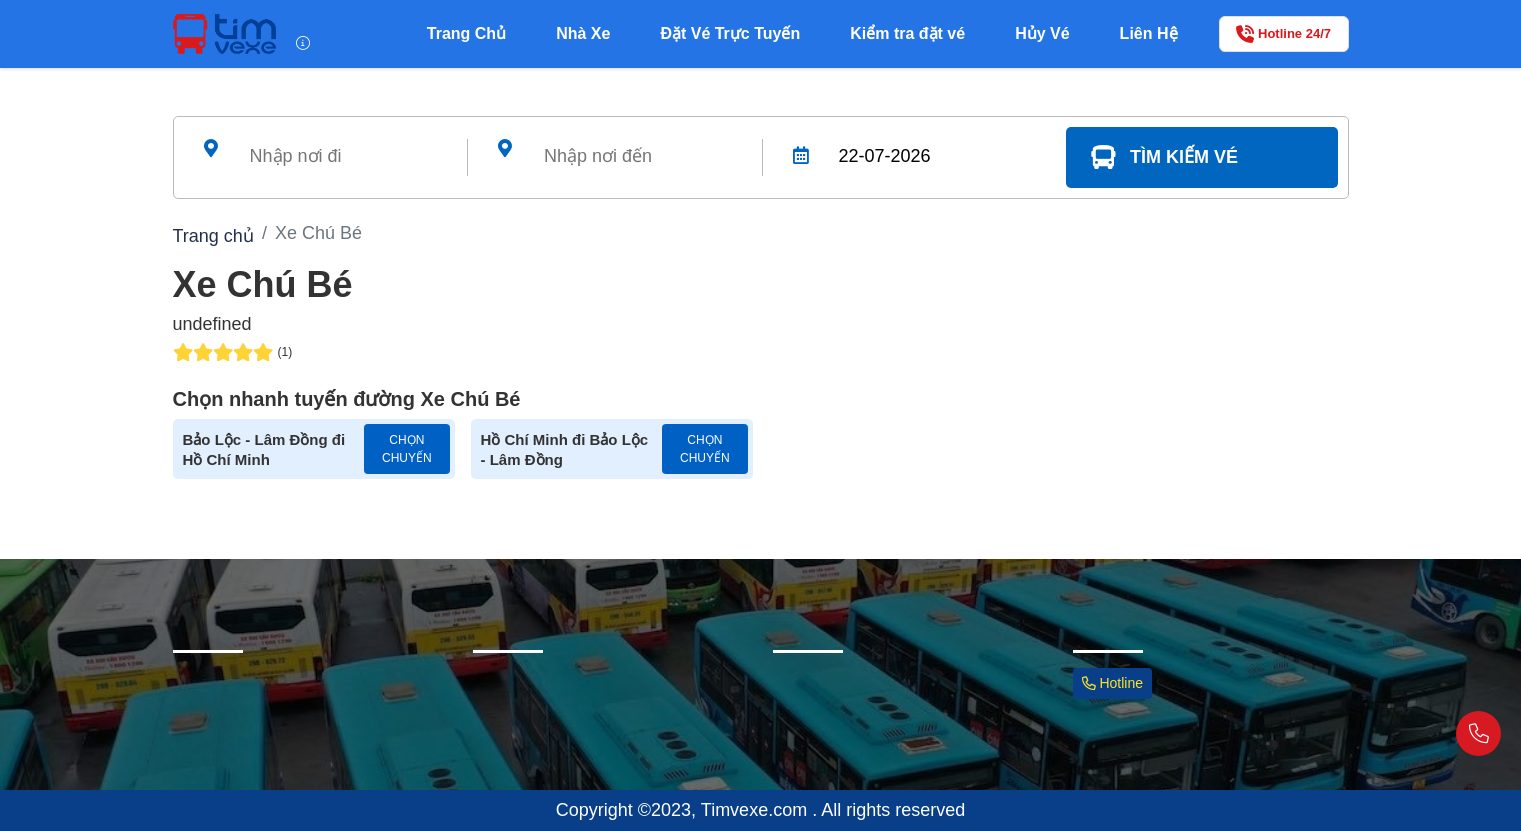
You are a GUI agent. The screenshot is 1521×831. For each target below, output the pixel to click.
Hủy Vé (1042, 33)
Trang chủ (213, 236)
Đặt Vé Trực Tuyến (730, 33)
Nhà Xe (583, 33)
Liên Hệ (1149, 33)
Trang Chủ (466, 33)
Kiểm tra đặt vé (907, 33)
